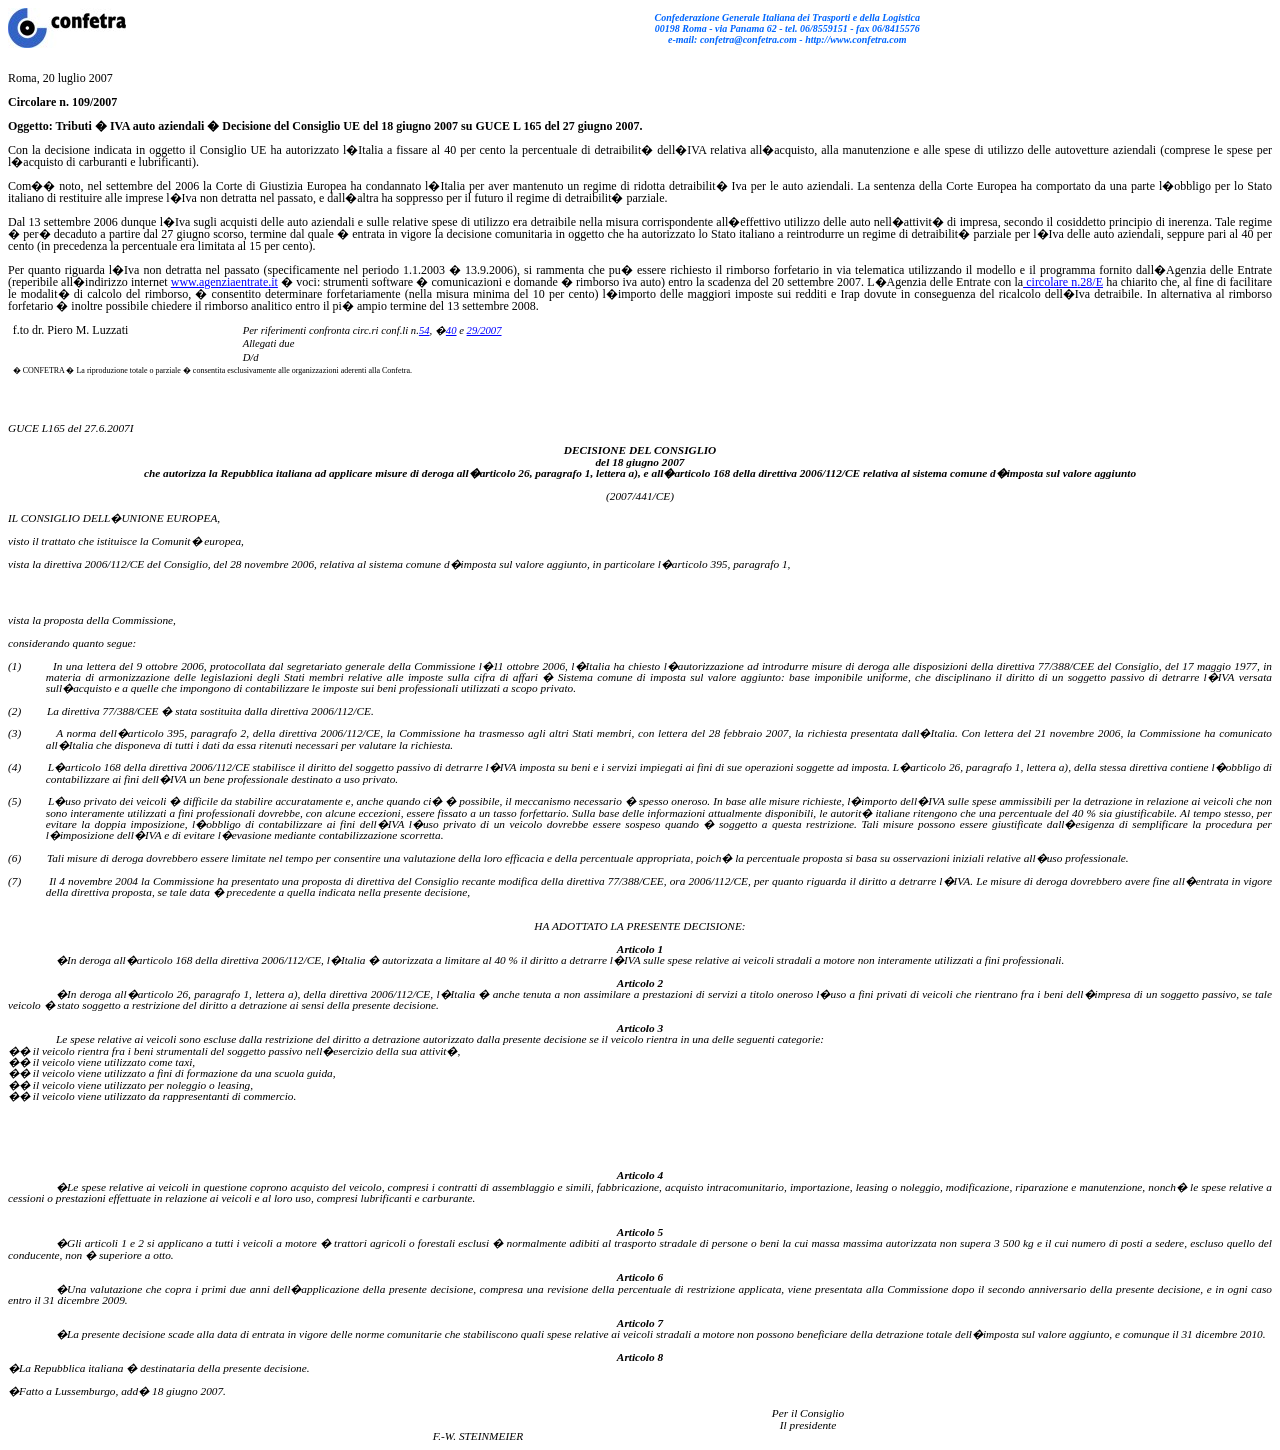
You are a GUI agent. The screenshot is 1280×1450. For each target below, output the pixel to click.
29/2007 (484, 330)
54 (424, 330)
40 (451, 330)
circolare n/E (1063, 282)
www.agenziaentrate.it (224, 282)
